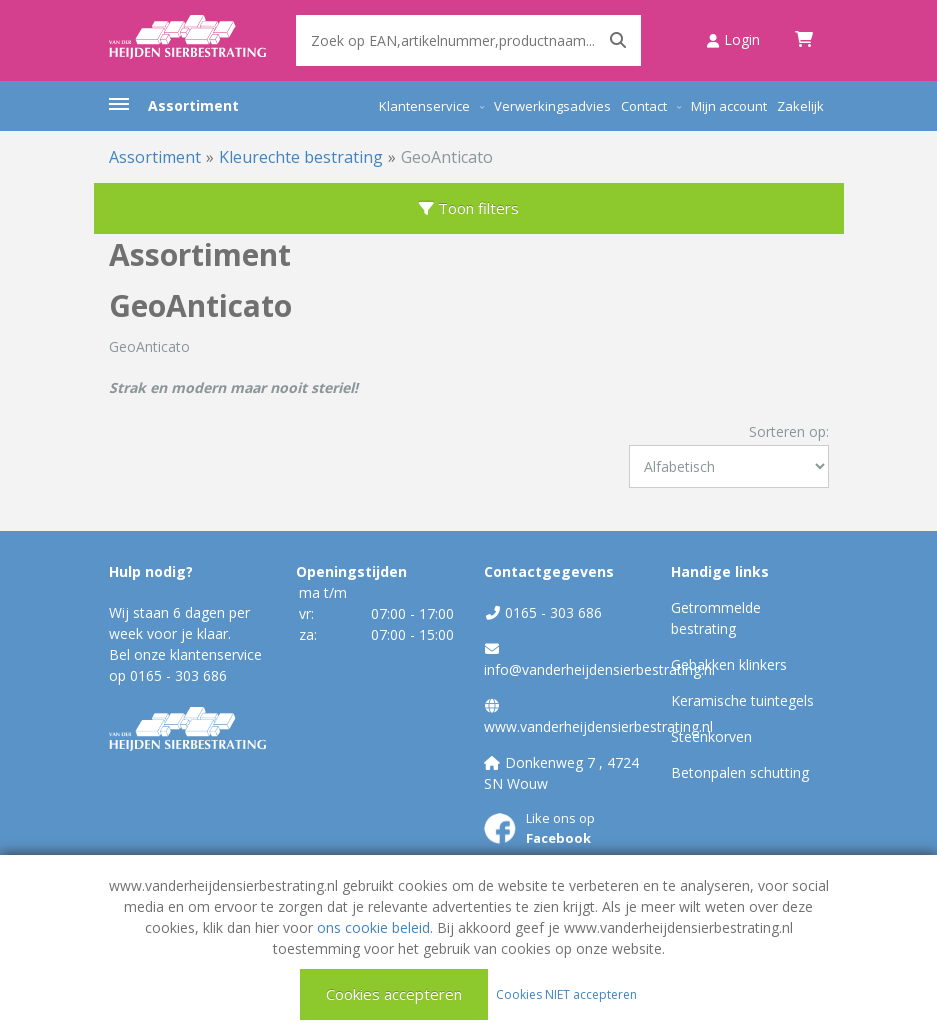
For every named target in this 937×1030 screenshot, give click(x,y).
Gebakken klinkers (729, 664)
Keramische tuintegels (742, 700)
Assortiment (193, 105)
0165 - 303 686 (178, 675)
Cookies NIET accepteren (566, 993)
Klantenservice (424, 106)
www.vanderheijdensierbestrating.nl (598, 726)
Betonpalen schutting (740, 772)
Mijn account (729, 106)
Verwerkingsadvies (552, 106)
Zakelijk (800, 106)
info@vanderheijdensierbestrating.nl (599, 669)
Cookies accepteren (394, 994)
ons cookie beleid (373, 927)
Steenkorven (711, 736)
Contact (644, 106)
